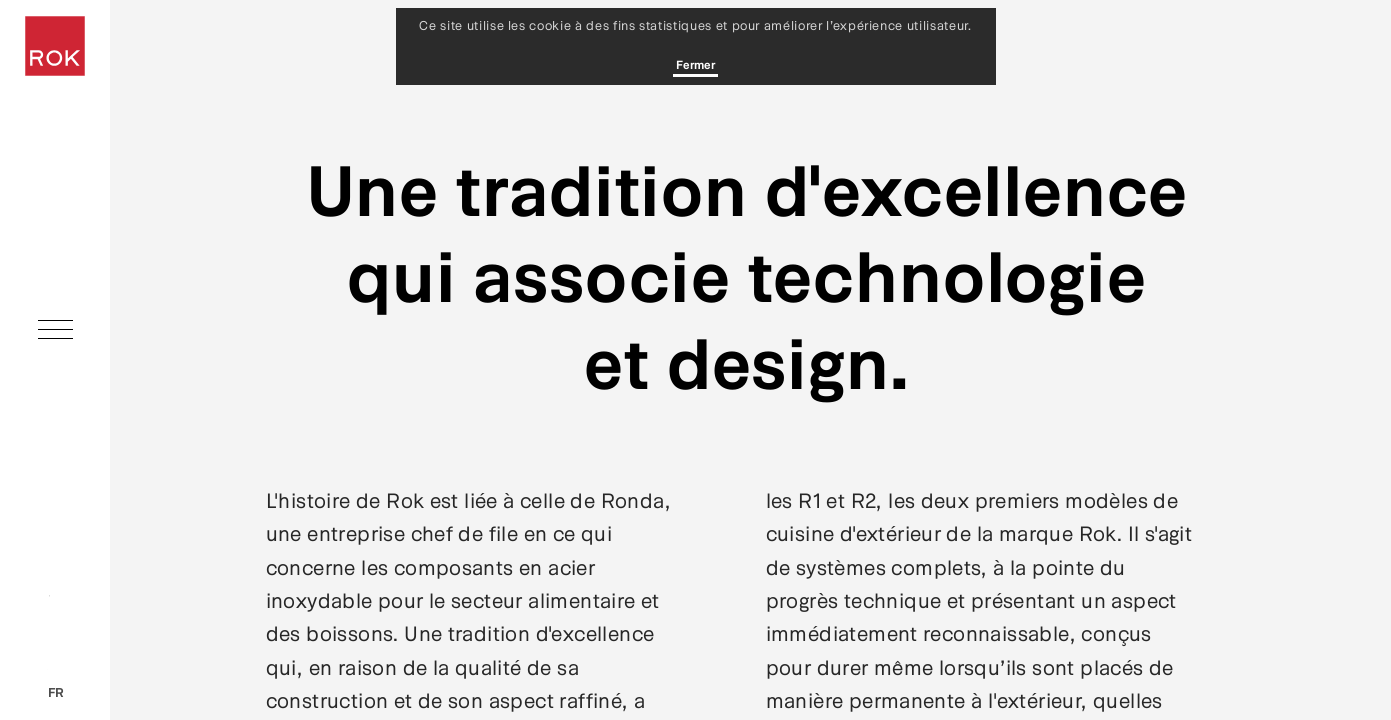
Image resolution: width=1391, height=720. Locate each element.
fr (55, 692)
